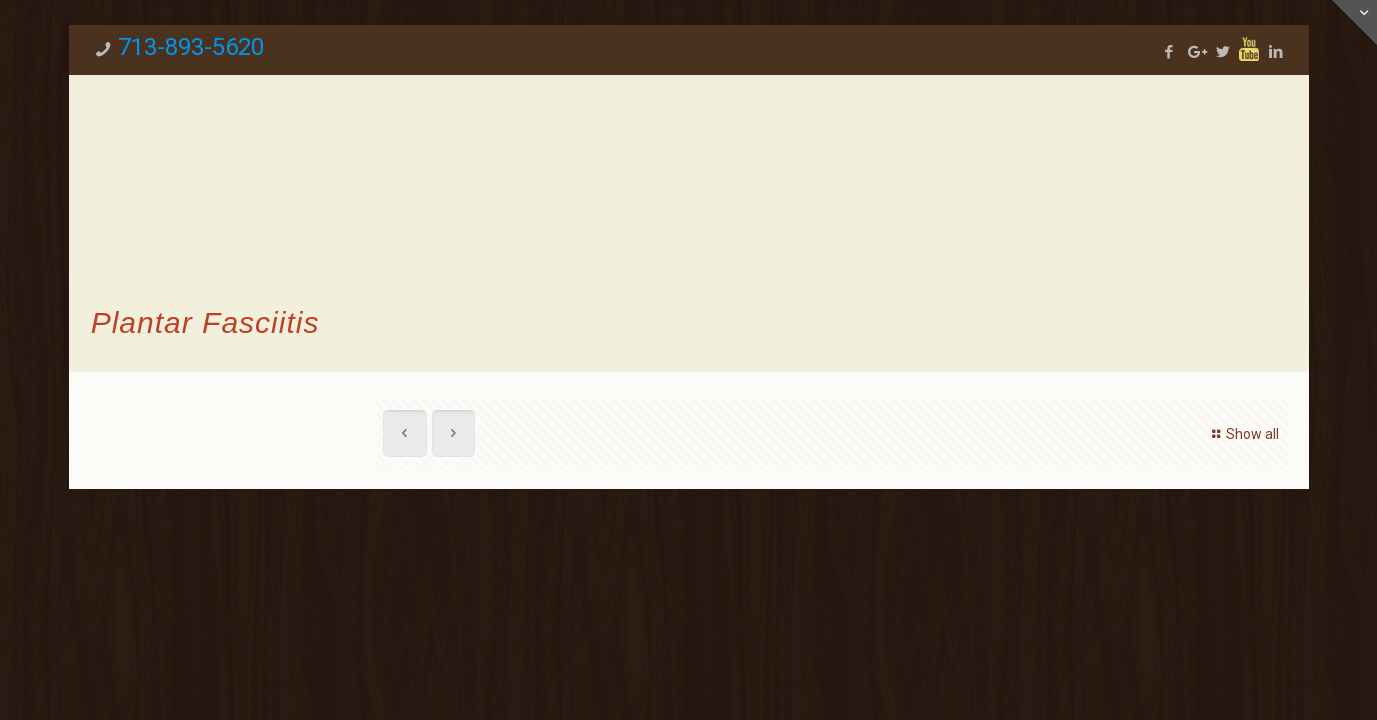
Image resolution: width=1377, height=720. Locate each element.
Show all (1243, 434)
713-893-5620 (191, 47)
